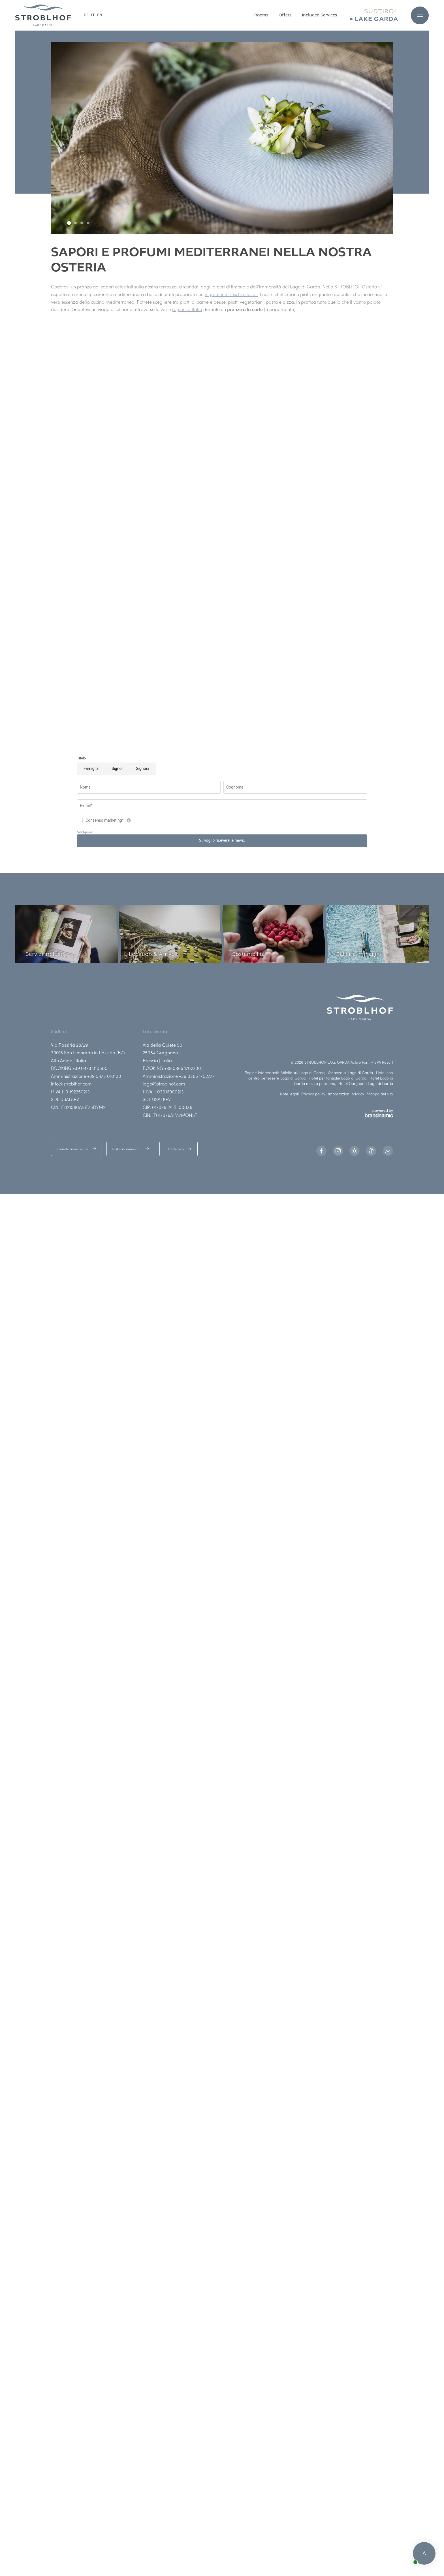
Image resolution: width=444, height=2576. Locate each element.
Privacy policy (313, 1094)
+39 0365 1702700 (182, 1068)
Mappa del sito (380, 1094)
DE (86, 15)
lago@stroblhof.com (164, 1083)
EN (99, 15)
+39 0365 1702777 (197, 1076)
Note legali (289, 1094)
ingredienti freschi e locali (231, 294)
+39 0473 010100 (104, 1076)
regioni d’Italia (187, 309)
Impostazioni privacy (346, 1094)
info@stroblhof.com (71, 1083)
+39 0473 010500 (90, 1068)
